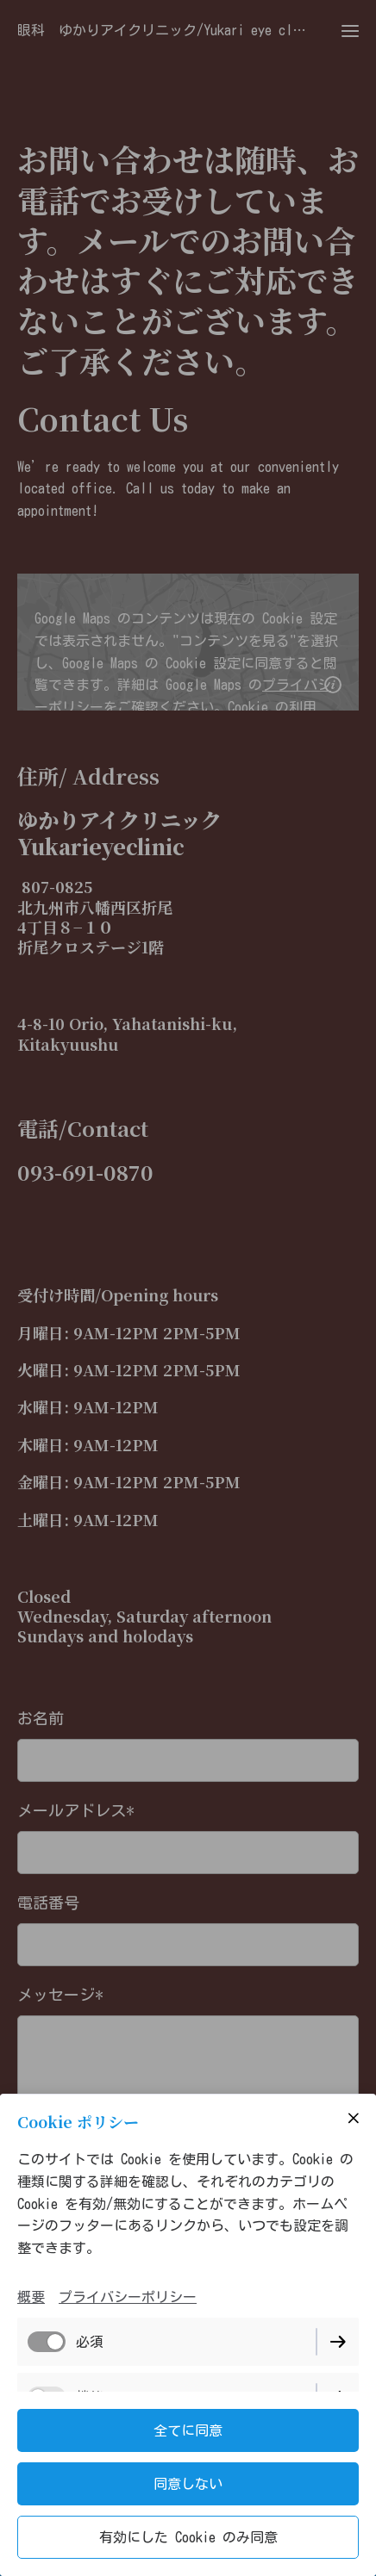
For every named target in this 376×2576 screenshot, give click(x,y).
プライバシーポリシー (128, 2297)
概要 (31, 2297)
